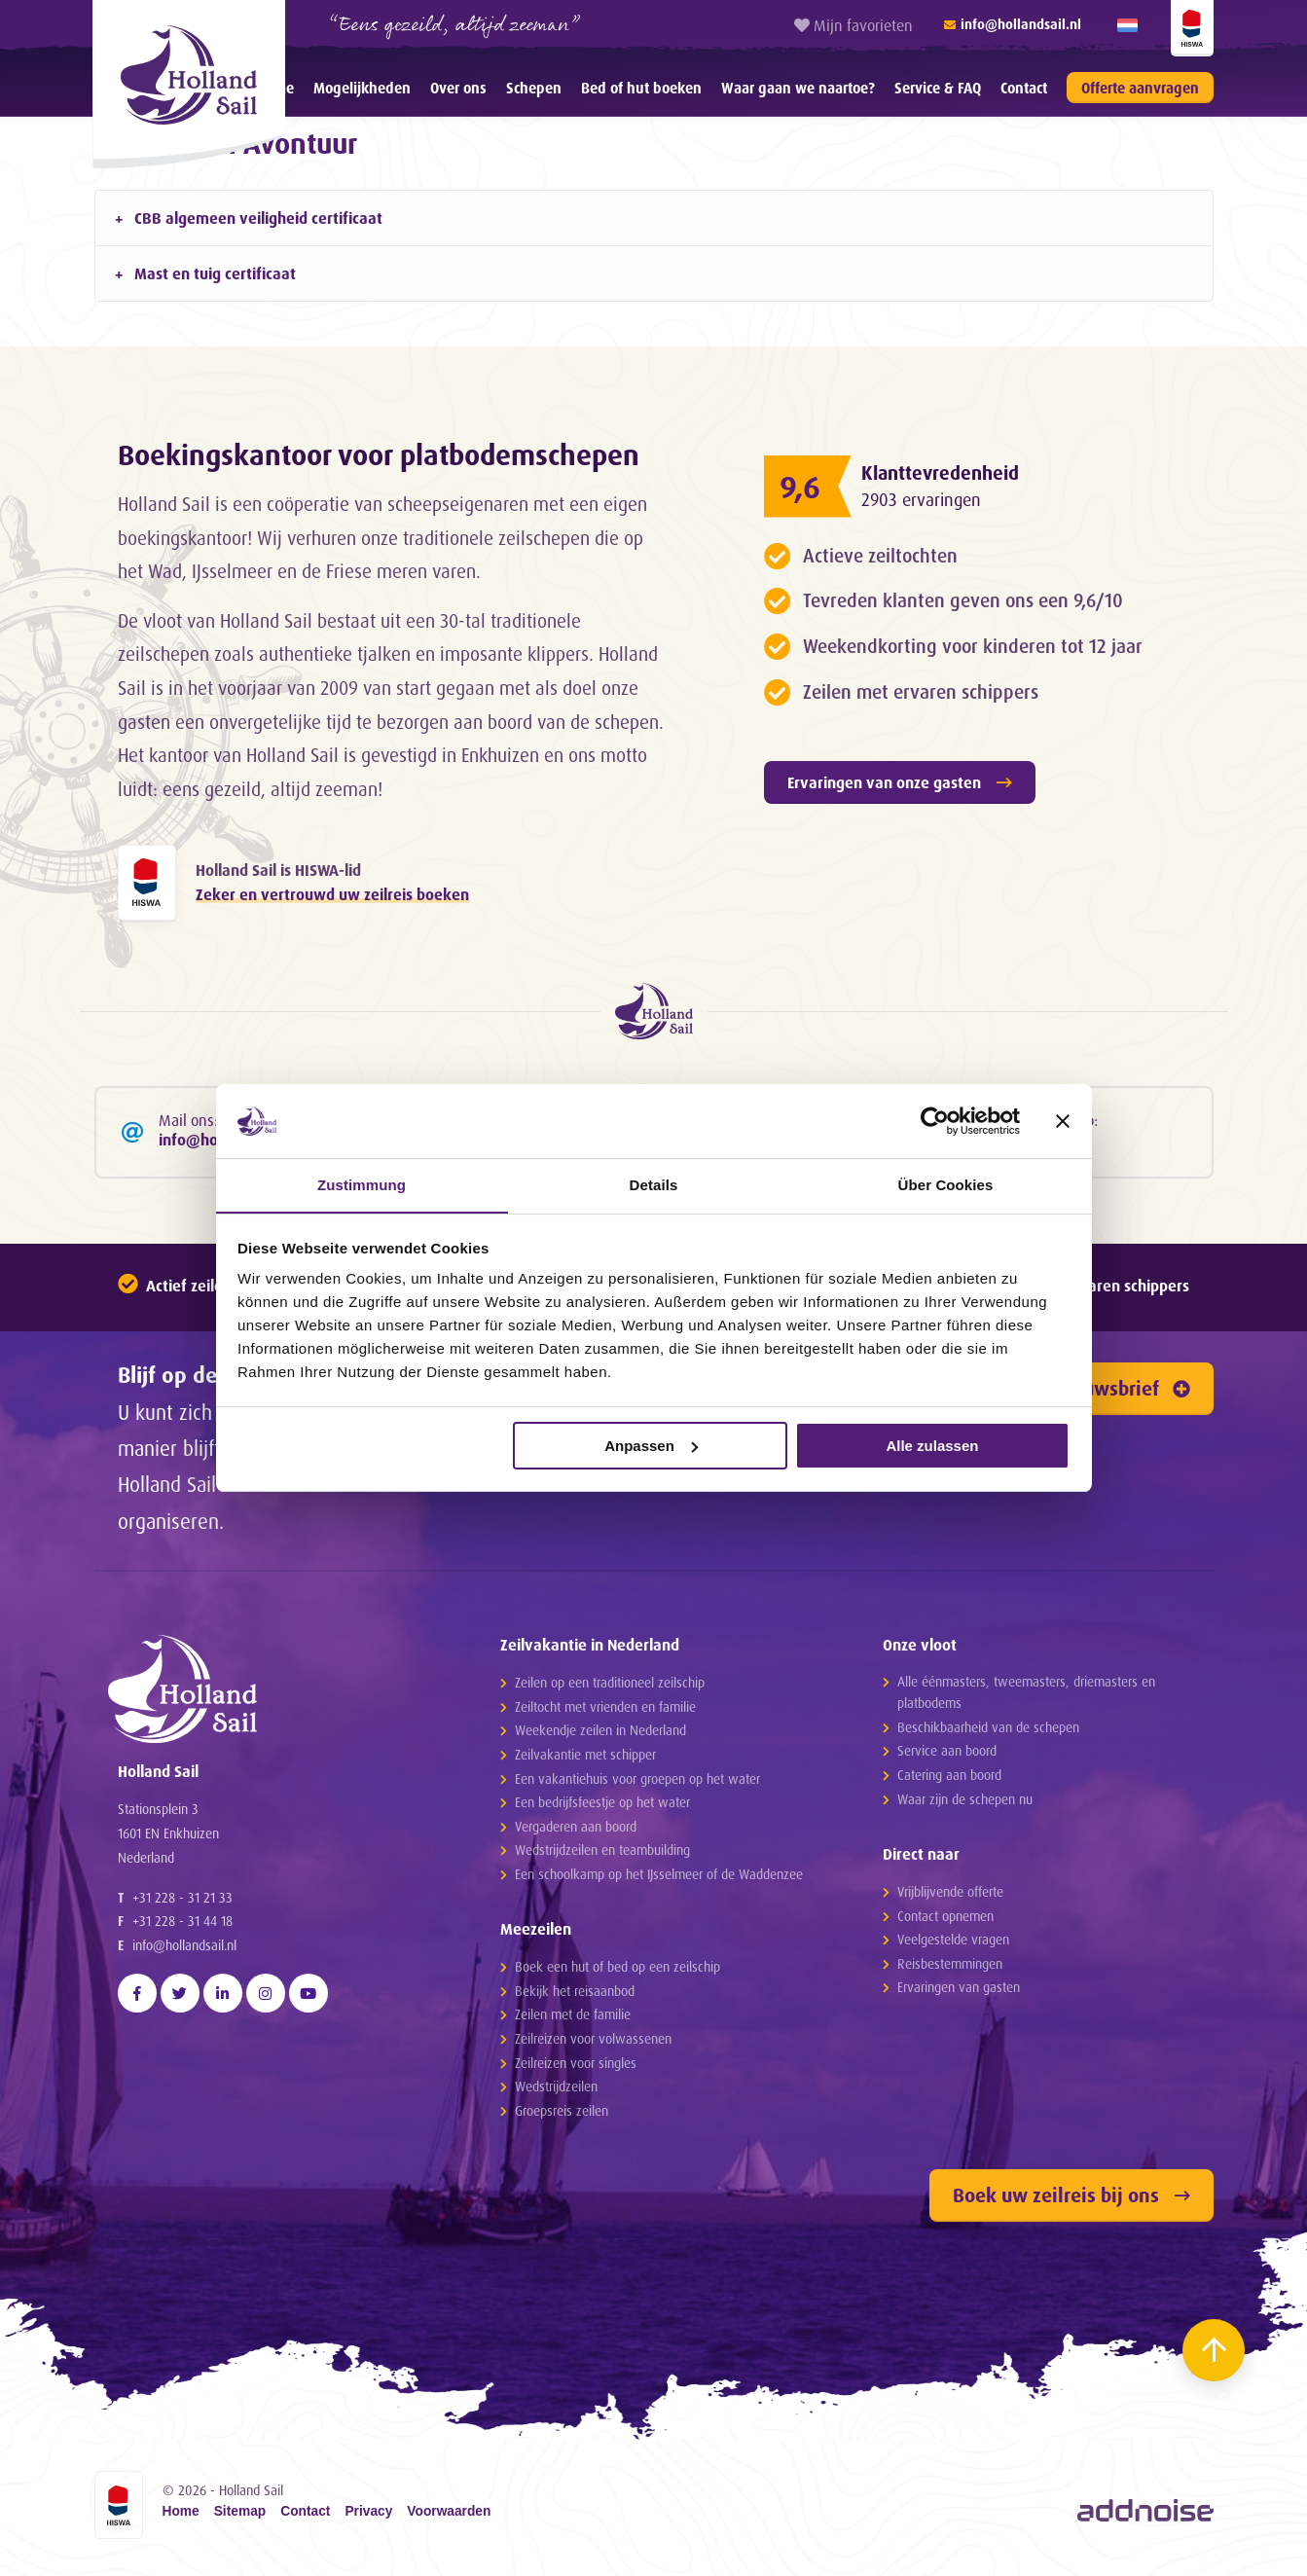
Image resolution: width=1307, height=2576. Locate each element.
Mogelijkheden (362, 88)
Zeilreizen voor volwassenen (593, 2044)
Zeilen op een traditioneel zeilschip (610, 1688)
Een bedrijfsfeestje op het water (602, 1807)
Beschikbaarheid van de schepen (988, 1732)
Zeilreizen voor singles (575, 2067)
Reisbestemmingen (949, 1969)
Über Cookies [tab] (946, 1185)
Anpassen (651, 1445)
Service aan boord (947, 1756)
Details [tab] (654, 1185)
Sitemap (240, 2517)
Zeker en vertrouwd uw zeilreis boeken (332, 895)
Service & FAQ (937, 88)
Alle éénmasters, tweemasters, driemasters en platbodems (1026, 1698)
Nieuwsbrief (1122, 1394)
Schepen (534, 88)
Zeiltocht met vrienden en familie (605, 1712)
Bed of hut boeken (641, 88)
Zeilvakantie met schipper (585, 1760)
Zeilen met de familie (573, 2020)
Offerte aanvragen (1140, 88)
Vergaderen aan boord (575, 1831)
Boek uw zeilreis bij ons (1071, 2201)
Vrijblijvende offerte (950, 1897)
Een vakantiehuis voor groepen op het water (637, 1783)
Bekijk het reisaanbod (575, 1996)
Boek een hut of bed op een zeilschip (617, 1972)
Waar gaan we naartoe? (798, 88)
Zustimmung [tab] (361, 1185)
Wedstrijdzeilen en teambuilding (602, 1855)
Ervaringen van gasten (958, 1992)
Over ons (458, 88)
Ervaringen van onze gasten (899, 782)
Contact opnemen (945, 1920)
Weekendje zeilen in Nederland (600, 1735)
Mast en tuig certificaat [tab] (215, 273)
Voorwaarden (448, 2517)
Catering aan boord (949, 1780)
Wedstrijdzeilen (556, 2092)
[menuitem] (362, 87)
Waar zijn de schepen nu (965, 1804)
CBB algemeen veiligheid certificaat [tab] (258, 218)
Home (181, 2517)
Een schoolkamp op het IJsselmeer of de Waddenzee (659, 1879)
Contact (1023, 88)
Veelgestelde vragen (953, 1945)
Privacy (368, 2517)
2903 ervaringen (924, 500)
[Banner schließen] (1063, 1120)
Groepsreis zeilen (561, 2115)
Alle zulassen (932, 1445)
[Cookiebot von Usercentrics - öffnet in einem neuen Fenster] (935, 1120)
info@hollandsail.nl (184, 1964)
